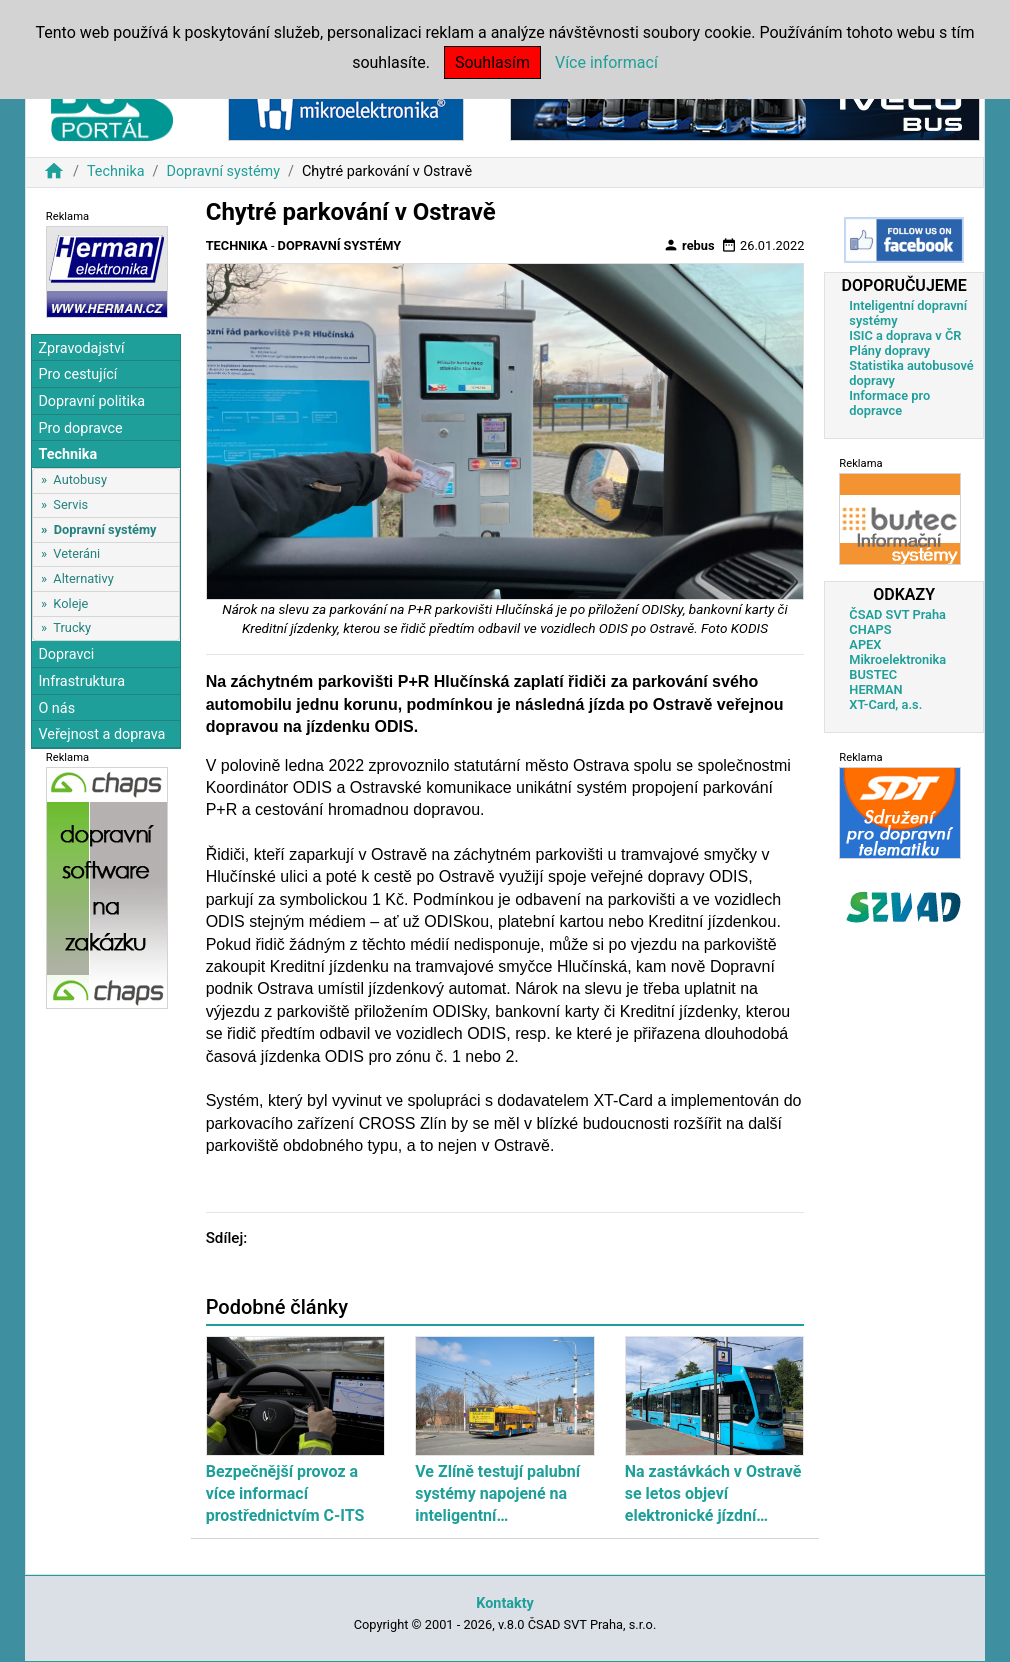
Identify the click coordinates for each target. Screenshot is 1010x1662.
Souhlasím (492, 62)
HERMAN (875, 689)
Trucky (72, 627)
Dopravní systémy (223, 171)
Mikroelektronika (897, 659)
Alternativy (83, 578)
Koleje (70, 603)
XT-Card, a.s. (885, 704)
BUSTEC (873, 674)
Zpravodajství (81, 348)
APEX (865, 644)
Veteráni (76, 553)
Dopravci (66, 654)
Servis (70, 504)
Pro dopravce (80, 428)
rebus (689, 245)
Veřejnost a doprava (101, 734)
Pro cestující (77, 374)
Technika (116, 171)
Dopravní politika (91, 401)
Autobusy (80, 479)
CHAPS (870, 629)
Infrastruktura (81, 681)
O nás (56, 708)
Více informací (606, 62)
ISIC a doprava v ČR (905, 335)
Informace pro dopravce (889, 403)
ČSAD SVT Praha (897, 614)
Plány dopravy (889, 350)
